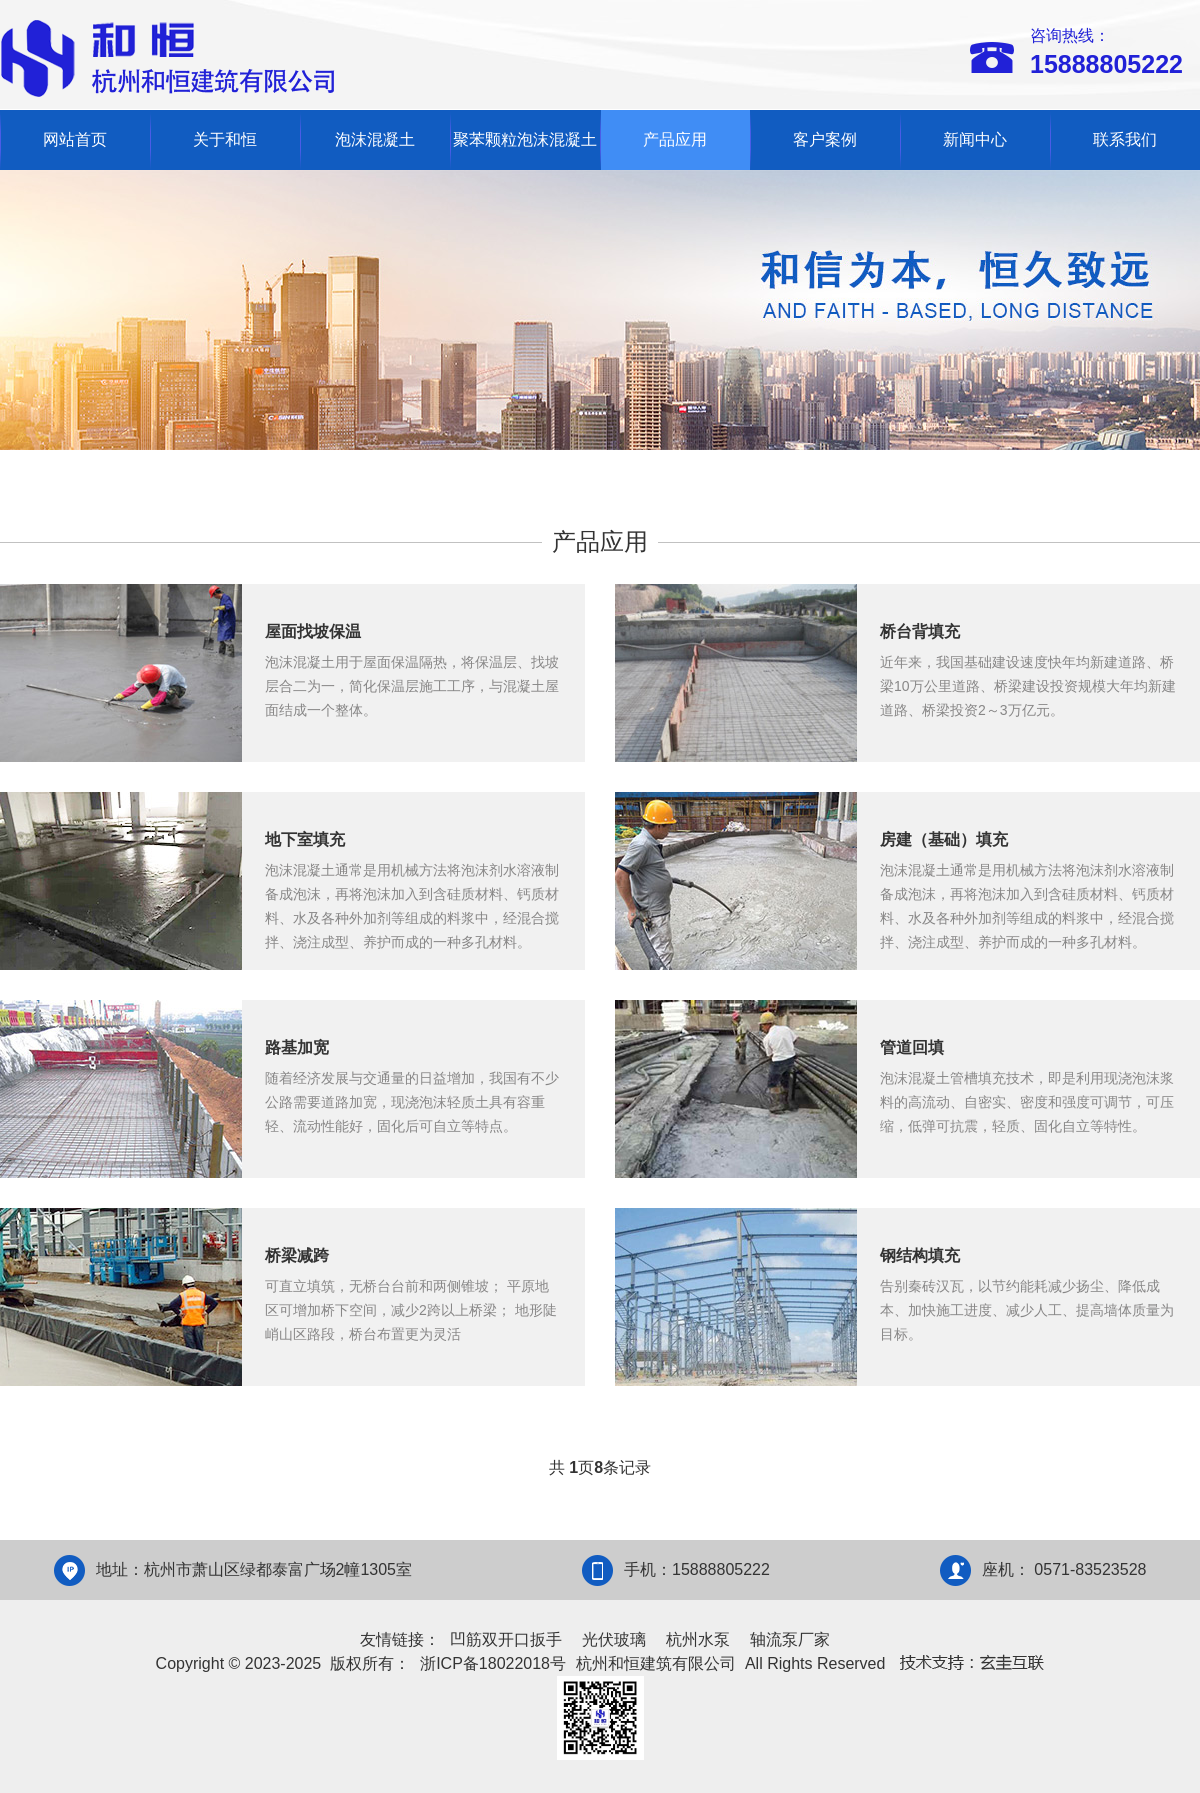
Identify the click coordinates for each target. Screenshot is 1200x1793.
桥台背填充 (920, 631)
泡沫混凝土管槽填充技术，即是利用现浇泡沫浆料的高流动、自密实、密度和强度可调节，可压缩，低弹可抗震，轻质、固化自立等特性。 (1027, 1102)
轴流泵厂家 (790, 1639)
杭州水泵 (698, 1639)
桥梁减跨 (297, 1255)
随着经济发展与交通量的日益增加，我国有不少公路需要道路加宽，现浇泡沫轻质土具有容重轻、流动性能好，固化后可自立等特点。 (412, 1102)
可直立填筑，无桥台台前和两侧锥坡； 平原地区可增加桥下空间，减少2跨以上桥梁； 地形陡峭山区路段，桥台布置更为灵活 (411, 1310)
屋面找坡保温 (313, 631)
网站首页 (75, 139)
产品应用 (675, 139)
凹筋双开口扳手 (506, 1639)
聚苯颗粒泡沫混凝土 (525, 139)
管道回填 (912, 1047)
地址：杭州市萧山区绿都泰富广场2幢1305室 (254, 1569)
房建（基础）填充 (944, 839)
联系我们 (1125, 139)
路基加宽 (297, 1047)
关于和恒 (225, 139)
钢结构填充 (920, 1255)
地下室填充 (305, 839)
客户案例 (825, 139)
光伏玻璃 (614, 1639)
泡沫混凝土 (375, 139)
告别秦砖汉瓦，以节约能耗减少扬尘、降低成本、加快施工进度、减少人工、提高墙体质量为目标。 (1027, 1310)
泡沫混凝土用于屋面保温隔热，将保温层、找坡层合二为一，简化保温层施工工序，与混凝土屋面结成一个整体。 (412, 686)
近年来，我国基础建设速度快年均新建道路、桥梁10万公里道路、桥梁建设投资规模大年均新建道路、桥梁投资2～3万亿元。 (1028, 686)
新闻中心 (975, 139)
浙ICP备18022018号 (493, 1663)
